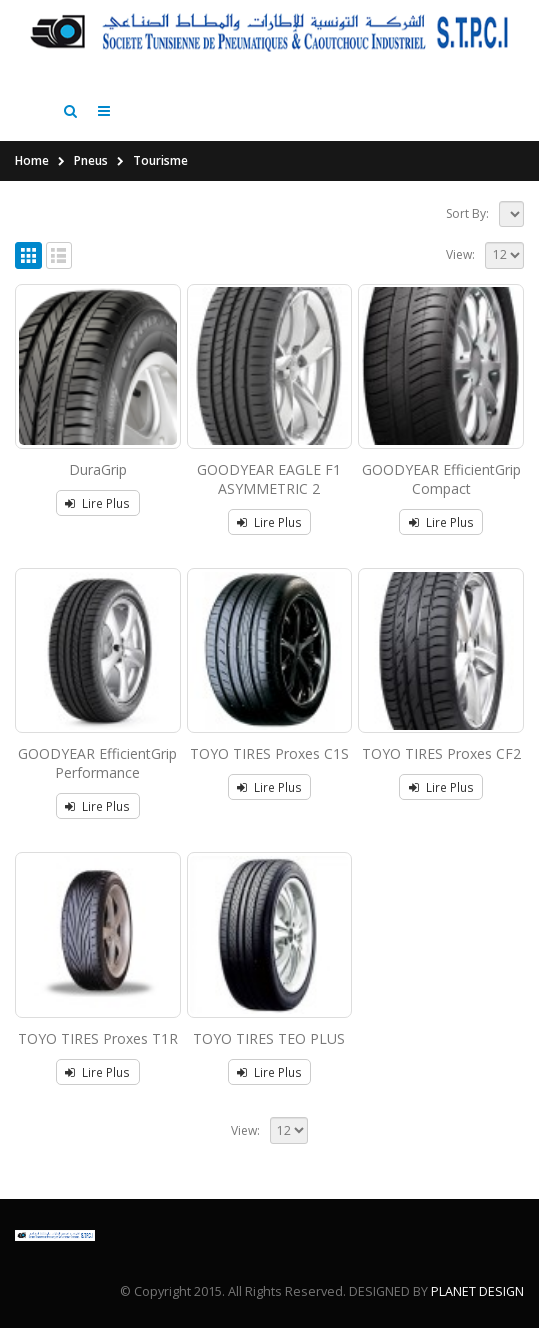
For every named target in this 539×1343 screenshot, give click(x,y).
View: (460, 269)
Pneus (91, 175)
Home (32, 175)
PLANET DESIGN (477, 1306)
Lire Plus (106, 518)
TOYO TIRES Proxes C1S (269, 768)
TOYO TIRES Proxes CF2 (441, 768)
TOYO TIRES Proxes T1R (98, 1053)
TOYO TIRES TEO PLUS (269, 1053)
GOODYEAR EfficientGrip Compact (441, 494)
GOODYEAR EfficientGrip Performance (97, 778)
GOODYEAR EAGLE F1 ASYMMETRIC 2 (269, 494)
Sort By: (467, 228)
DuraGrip (98, 484)
